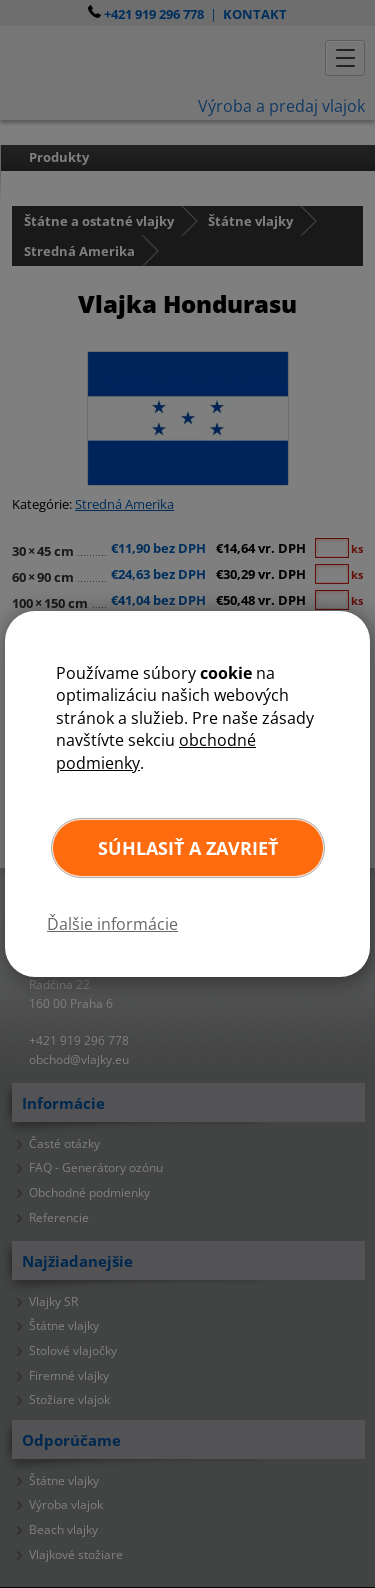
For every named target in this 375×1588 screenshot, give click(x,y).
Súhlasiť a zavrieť (188, 848)
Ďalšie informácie (112, 924)
